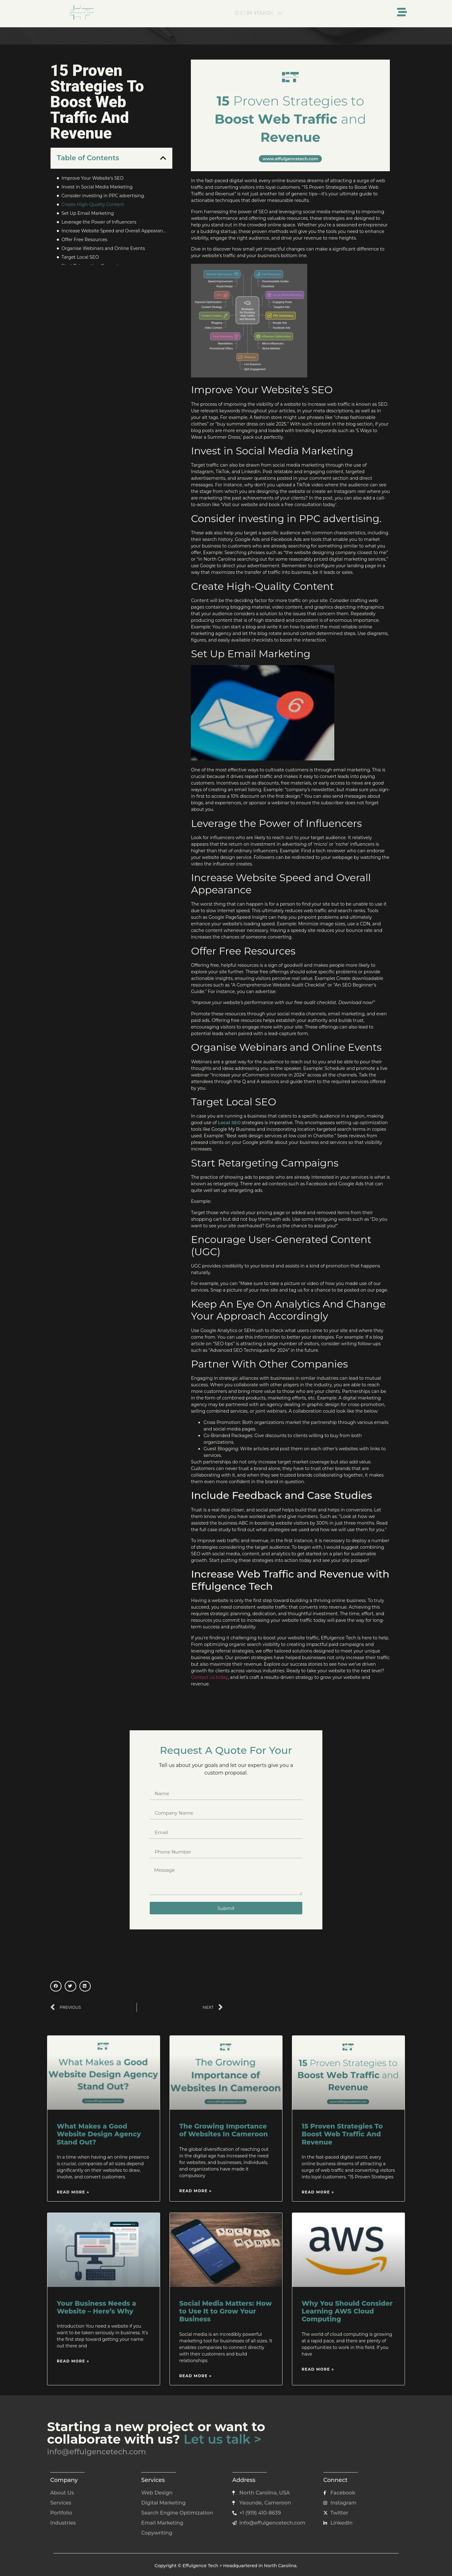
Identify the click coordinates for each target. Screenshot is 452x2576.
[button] (163, 158)
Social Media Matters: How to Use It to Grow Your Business (225, 2311)
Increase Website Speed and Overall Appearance (114, 231)
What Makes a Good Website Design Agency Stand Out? (99, 2134)
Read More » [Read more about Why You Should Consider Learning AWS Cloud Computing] (318, 2369)
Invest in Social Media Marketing (97, 187)
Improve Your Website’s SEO (93, 178)
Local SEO (229, 1122)
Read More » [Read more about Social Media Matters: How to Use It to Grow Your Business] (195, 2375)
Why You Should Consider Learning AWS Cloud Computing (347, 2311)
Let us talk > (222, 2439)
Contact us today (209, 1677)
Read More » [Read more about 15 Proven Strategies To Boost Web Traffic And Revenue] (318, 2192)
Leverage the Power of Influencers (99, 222)
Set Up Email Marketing (88, 213)
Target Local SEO (80, 257)
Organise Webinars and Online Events (103, 248)
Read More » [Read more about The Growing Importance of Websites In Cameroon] (195, 2190)
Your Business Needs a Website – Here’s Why (96, 2307)
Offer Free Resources (84, 239)
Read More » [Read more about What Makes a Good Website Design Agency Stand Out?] (73, 2192)
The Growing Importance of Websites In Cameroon (223, 2130)
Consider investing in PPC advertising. (103, 195)
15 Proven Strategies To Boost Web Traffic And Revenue (342, 2134)
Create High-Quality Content (93, 204)
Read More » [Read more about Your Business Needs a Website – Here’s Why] (73, 2361)
